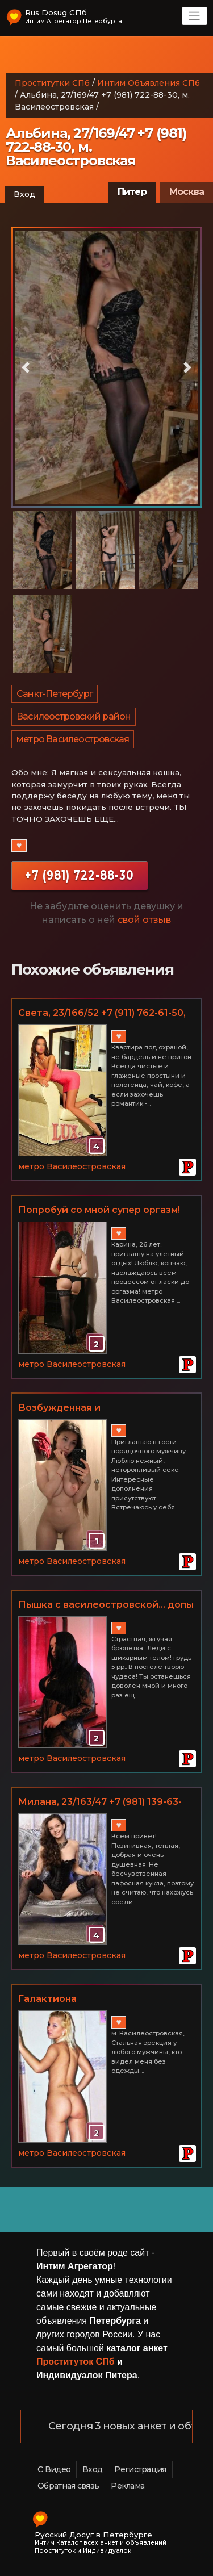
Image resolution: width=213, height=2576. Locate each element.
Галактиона (47, 1998)
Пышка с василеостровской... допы (106, 1604)
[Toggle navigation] (194, 16)
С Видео (53, 2469)
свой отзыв (144, 919)
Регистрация (140, 2469)
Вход (24, 194)
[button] (25, 367)
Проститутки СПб (52, 83)
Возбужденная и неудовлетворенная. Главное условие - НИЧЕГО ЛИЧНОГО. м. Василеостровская (98, 1408)
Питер (132, 191)
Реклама (127, 2486)
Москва (186, 191)
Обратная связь (68, 2486)
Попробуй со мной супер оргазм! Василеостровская (99, 1211)
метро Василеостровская (72, 739)
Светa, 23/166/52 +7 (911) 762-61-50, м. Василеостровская (102, 1013)
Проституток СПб (75, 2361)
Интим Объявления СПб (148, 83)
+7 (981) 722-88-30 (79, 875)
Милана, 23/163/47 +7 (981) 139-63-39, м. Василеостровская (100, 1802)
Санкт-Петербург (54, 693)
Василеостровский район (73, 716)
